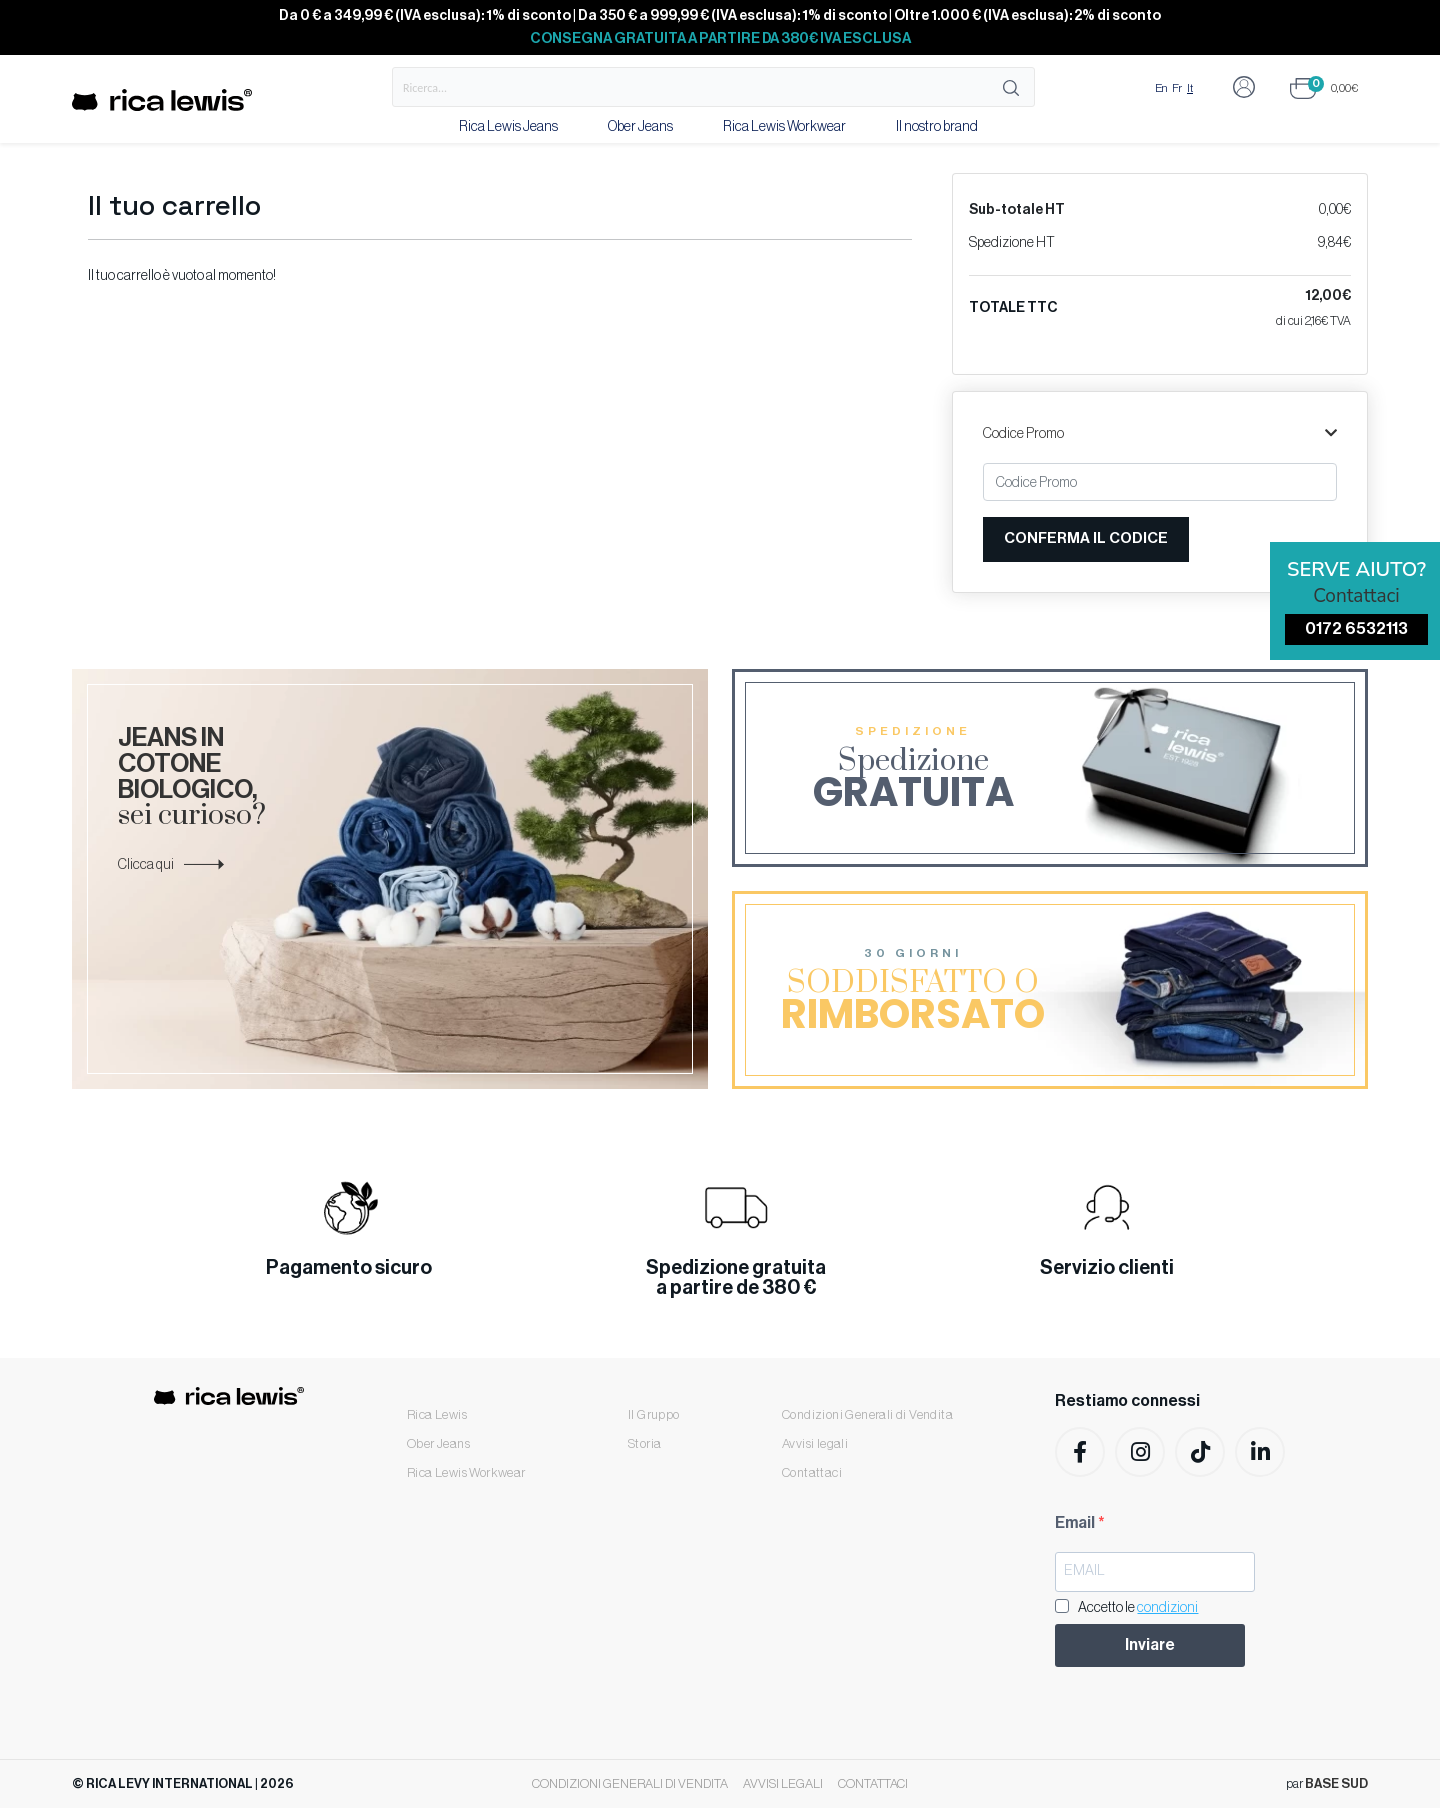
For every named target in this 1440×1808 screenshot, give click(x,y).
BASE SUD (1336, 1784)
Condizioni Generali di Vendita (867, 1414)
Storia (644, 1443)
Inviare (1150, 1645)
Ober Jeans (640, 127)
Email (1076, 1523)
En (1161, 88)
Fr (1177, 88)
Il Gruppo (654, 1414)
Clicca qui (171, 865)
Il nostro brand (937, 127)
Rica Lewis (437, 1414)
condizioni (1167, 1608)
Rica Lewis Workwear (784, 127)
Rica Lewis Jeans (508, 127)
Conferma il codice (1086, 538)
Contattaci (812, 1472)
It (1190, 88)
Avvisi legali (815, 1443)
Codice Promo (1160, 434)
